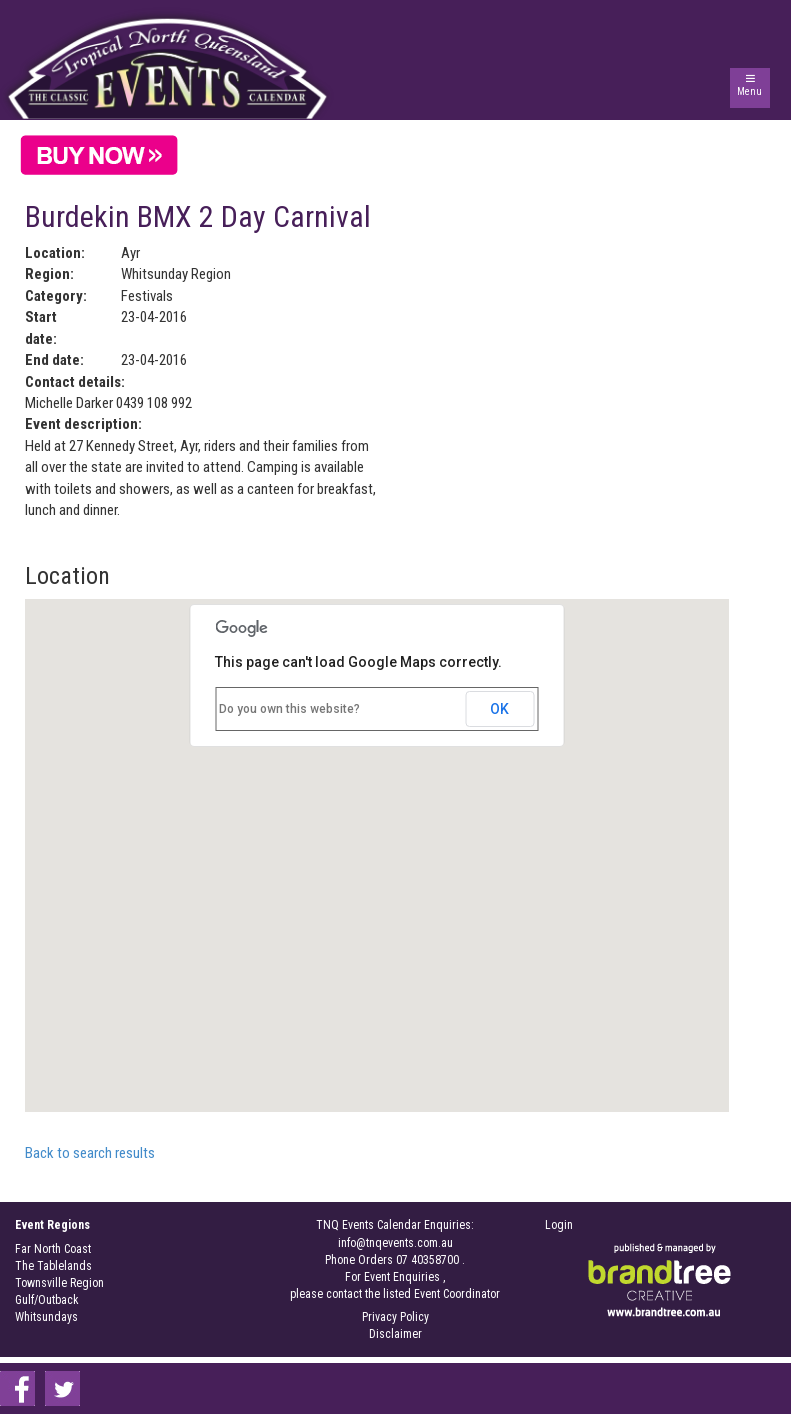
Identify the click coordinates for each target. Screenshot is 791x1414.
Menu (749, 91)
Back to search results (90, 1153)
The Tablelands (53, 1266)
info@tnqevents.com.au (395, 1243)
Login (559, 1225)
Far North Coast (53, 1249)
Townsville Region (59, 1283)
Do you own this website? (289, 709)
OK (499, 709)
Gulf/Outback (47, 1300)
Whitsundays (46, 1317)
